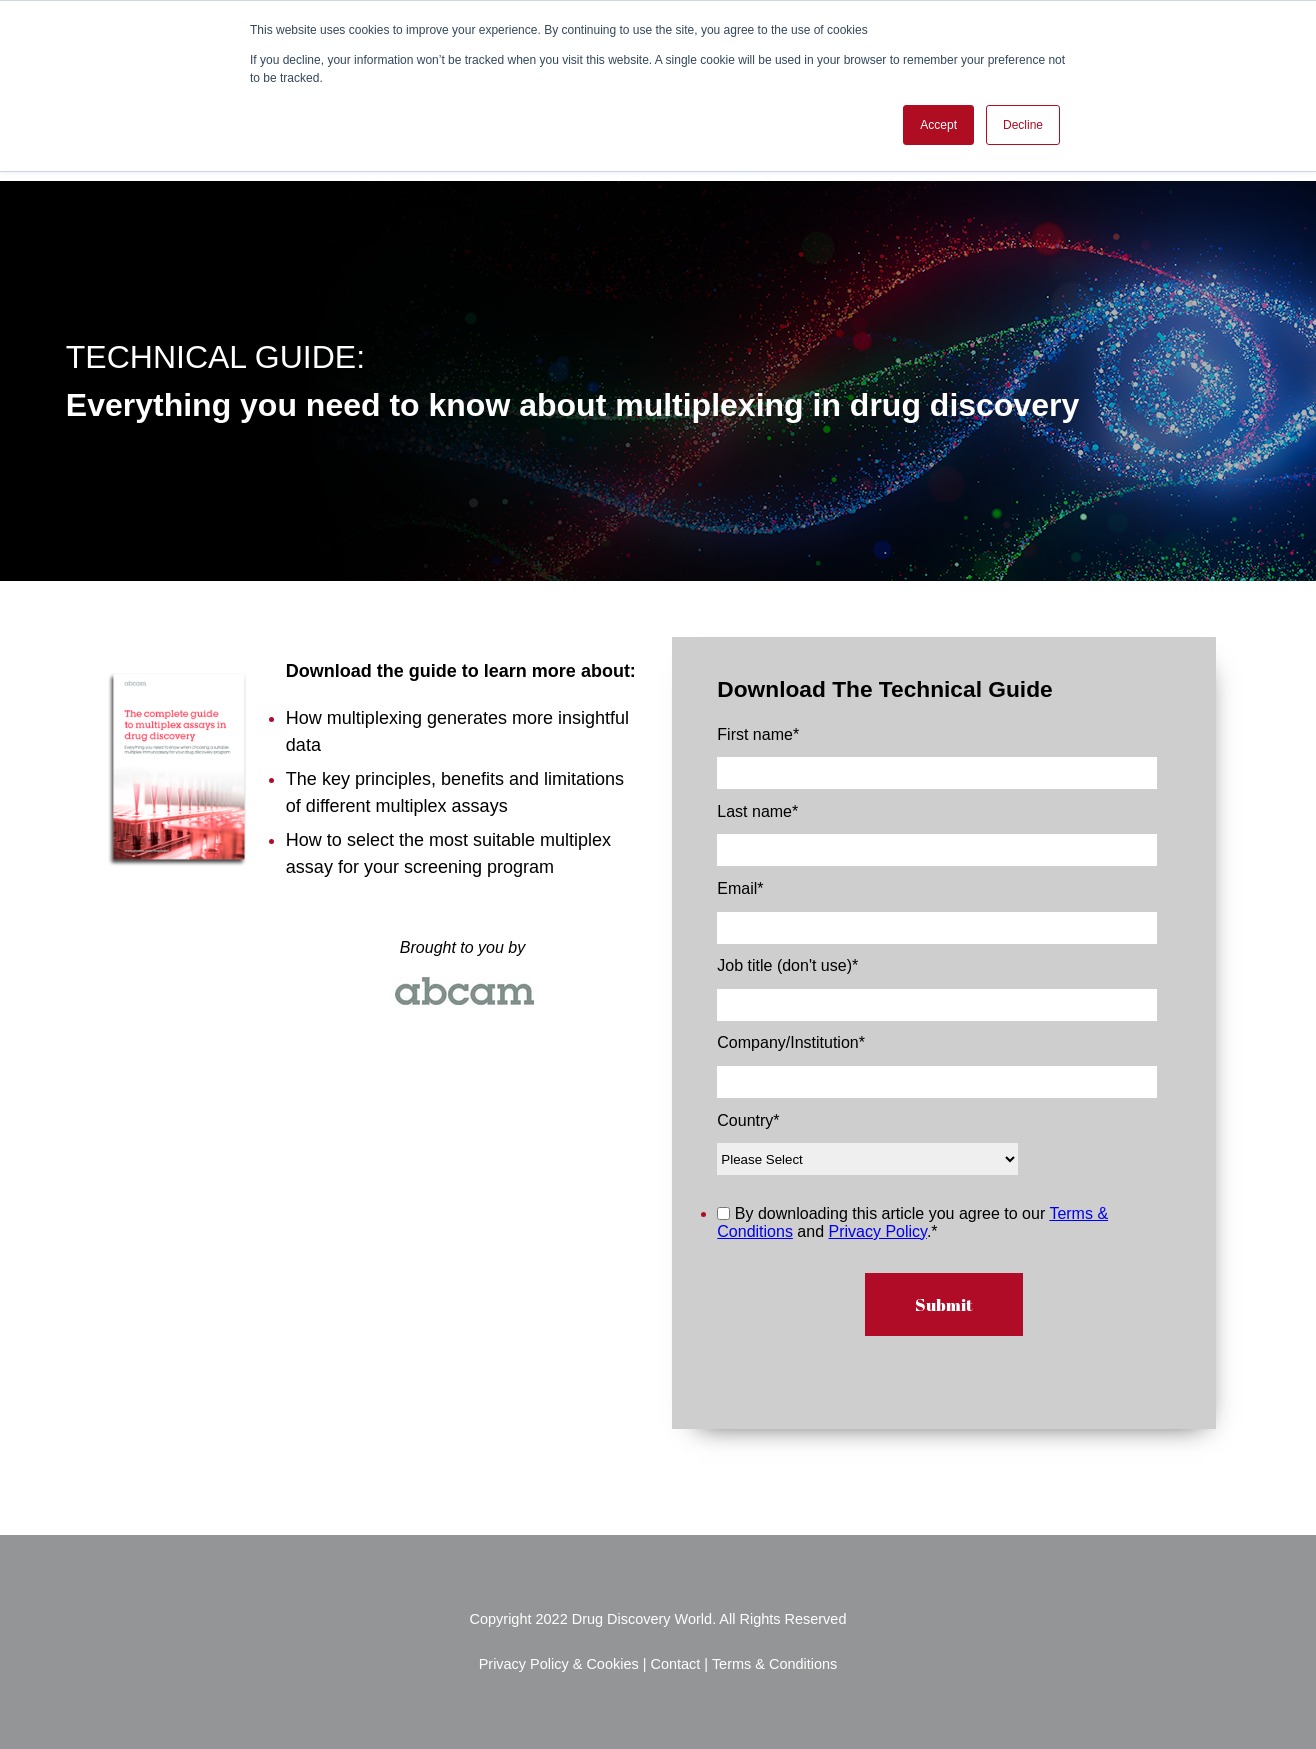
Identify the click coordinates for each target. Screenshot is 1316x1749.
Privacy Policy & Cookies (561, 1664)
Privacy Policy (878, 1231)
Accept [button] (938, 125)
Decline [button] (1023, 125)
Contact (675, 1664)
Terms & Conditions (774, 1664)
